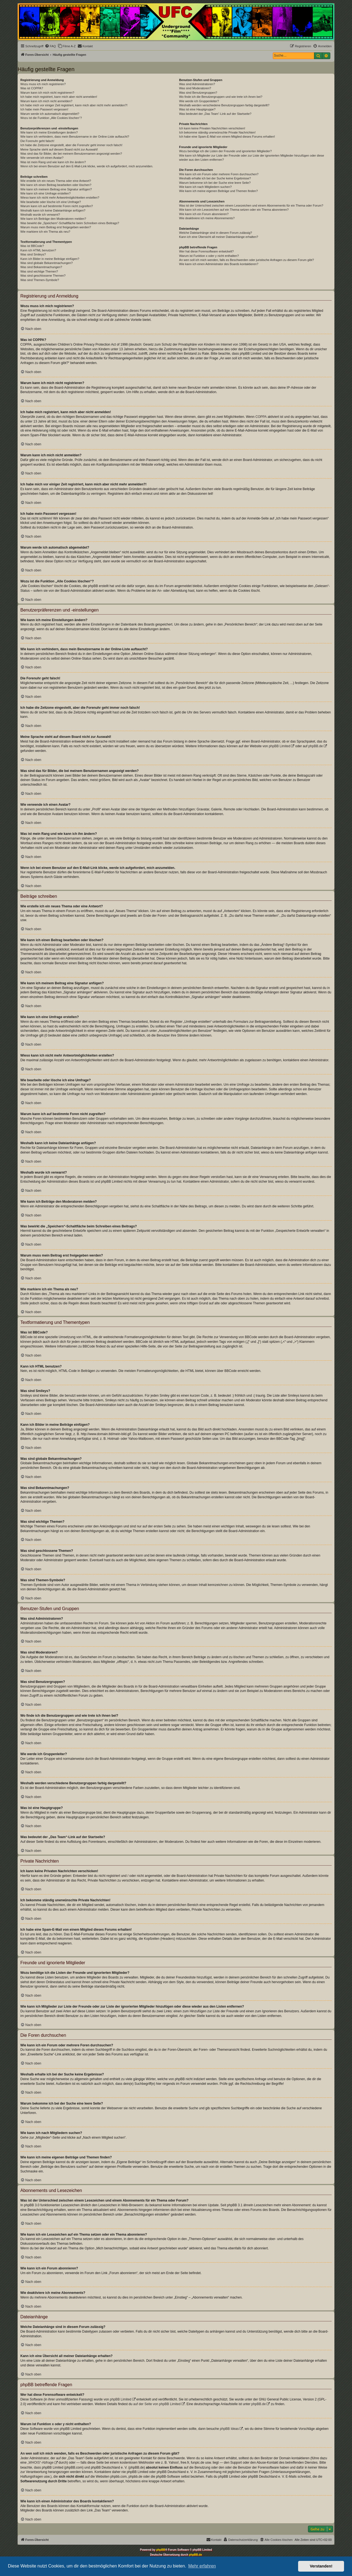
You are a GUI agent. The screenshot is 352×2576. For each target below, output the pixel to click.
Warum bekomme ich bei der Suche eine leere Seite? (215, 182)
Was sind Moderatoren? (195, 88)
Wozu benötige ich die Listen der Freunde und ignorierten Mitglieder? (225, 151)
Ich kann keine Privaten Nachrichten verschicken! (212, 128)
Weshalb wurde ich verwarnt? (40, 214)
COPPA (261, 417)
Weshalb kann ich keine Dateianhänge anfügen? (52, 210)
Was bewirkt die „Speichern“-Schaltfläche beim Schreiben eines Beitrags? (69, 223)
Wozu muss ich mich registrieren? (43, 84)
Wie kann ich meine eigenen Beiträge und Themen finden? (218, 191)
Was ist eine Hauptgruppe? (197, 109)
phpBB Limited (279, 746)
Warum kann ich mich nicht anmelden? (46, 101)
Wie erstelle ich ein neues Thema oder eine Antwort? (55, 180)
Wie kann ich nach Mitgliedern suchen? (205, 186)
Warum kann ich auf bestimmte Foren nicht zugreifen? (56, 206)
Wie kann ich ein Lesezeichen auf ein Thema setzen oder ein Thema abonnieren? (233, 209)
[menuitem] (50, 46)
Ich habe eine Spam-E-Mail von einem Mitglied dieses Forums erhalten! (227, 136)
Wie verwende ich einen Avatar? (42, 157)
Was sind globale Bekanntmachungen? (46, 263)
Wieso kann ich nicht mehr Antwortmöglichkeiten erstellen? (59, 197)
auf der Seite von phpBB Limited (156, 2404)
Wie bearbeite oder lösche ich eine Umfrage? (50, 202)
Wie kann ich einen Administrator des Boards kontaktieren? (218, 264)
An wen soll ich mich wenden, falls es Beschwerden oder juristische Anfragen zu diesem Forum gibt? (246, 260)
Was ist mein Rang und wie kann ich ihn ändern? (53, 162)
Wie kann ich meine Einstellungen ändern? (49, 132)
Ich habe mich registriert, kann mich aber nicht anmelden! (58, 96)
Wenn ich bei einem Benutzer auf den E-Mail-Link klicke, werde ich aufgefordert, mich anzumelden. (86, 166)
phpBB (160, 2549)
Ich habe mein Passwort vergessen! (44, 109)
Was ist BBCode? (32, 246)
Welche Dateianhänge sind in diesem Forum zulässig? (215, 232)
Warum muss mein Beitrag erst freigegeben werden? (55, 227)
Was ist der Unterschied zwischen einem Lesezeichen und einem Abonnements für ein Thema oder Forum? (251, 205)
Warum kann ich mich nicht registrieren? (47, 92)
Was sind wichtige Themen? (39, 271)
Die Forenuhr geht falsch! (37, 141)
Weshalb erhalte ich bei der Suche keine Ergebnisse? (215, 178)
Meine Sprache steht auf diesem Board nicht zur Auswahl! (59, 149)
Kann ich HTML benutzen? (38, 250)
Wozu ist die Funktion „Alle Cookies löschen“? (51, 118)
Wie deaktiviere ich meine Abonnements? (207, 218)
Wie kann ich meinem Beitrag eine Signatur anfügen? (56, 189)
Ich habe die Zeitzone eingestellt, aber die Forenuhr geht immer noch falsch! (71, 145)
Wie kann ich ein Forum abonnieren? (204, 214)
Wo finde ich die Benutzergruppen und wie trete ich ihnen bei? (220, 96)
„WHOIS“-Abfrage (41, 2462)
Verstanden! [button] (321, 2566)
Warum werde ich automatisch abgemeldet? (49, 113)
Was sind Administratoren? (197, 84)
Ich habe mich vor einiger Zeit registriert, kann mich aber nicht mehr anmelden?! (73, 105)
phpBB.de (315, 746)
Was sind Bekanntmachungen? (41, 267)
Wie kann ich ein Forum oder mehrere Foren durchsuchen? (218, 174)
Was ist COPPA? (31, 88)
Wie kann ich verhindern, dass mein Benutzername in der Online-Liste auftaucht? (74, 136)
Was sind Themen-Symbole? (39, 280)
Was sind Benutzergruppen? (198, 92)
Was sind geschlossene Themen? (42, 275)
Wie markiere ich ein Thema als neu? (45, 231)
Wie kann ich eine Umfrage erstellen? (45, 193)
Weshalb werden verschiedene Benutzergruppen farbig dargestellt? (224, 105)
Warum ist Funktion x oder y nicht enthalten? (209, 255)
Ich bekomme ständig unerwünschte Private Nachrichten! (217, 132)
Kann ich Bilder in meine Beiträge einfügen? (49, 258)
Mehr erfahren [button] (202, 2566)
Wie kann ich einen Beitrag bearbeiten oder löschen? (55, 185)
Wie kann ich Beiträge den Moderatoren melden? (53, 218)
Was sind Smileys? (33, 254)
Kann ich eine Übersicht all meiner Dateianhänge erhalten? (218, 236)
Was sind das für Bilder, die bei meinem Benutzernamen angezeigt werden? (71, 153)
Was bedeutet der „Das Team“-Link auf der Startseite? (215, 113)
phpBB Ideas (229, 2429)
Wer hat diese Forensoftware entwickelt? (206, 251)
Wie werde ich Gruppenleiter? (199, 101)
